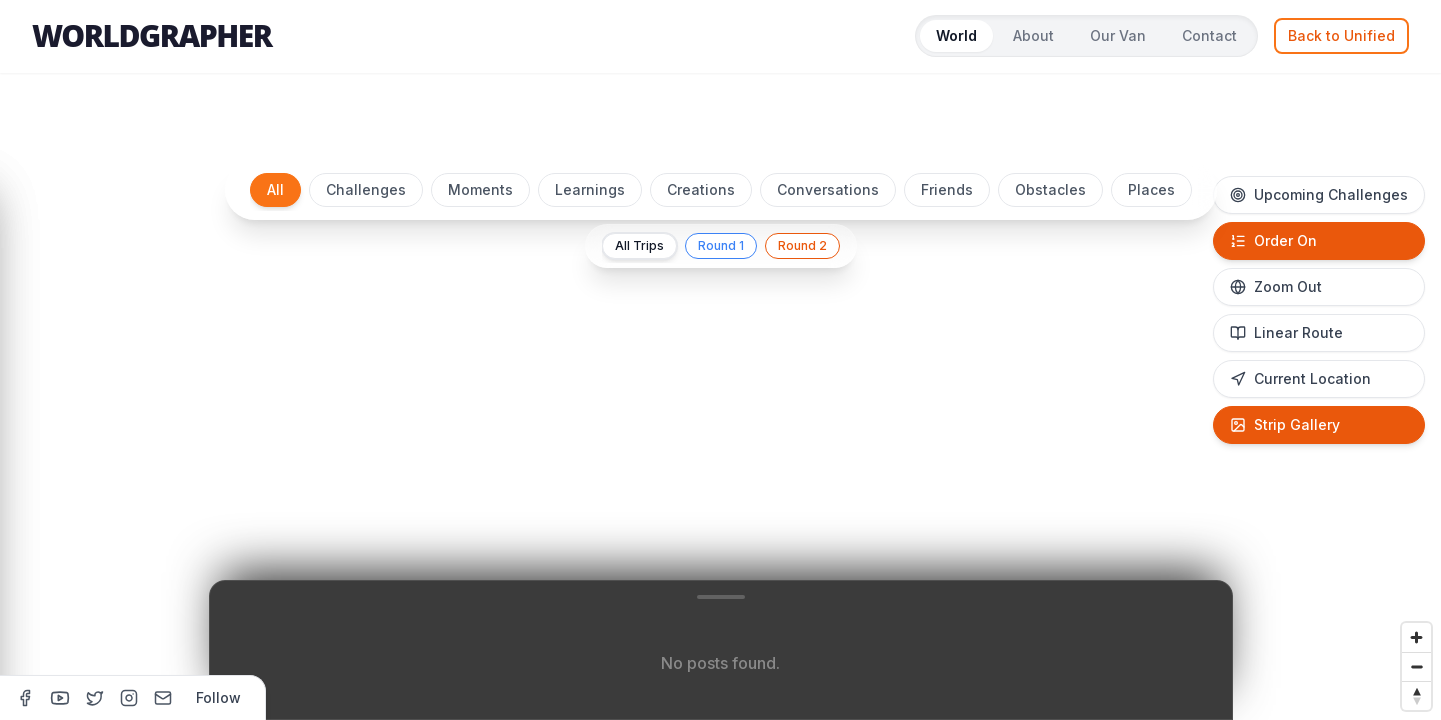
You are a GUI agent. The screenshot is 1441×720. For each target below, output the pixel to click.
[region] (720, 432)
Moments (480, 189)
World (956, 35)
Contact (1209, 35)
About (1033, 35)
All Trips (639, 245)
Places (1151, 189)
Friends (947, 189)
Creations (701, 189)
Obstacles (1050, 189)
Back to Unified (1341, 35)
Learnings (590, 189)
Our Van (1118, 35)
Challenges (366, 189)
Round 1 (721, 245)
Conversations (828, 189)
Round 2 (802, 245)
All (275, 189)
